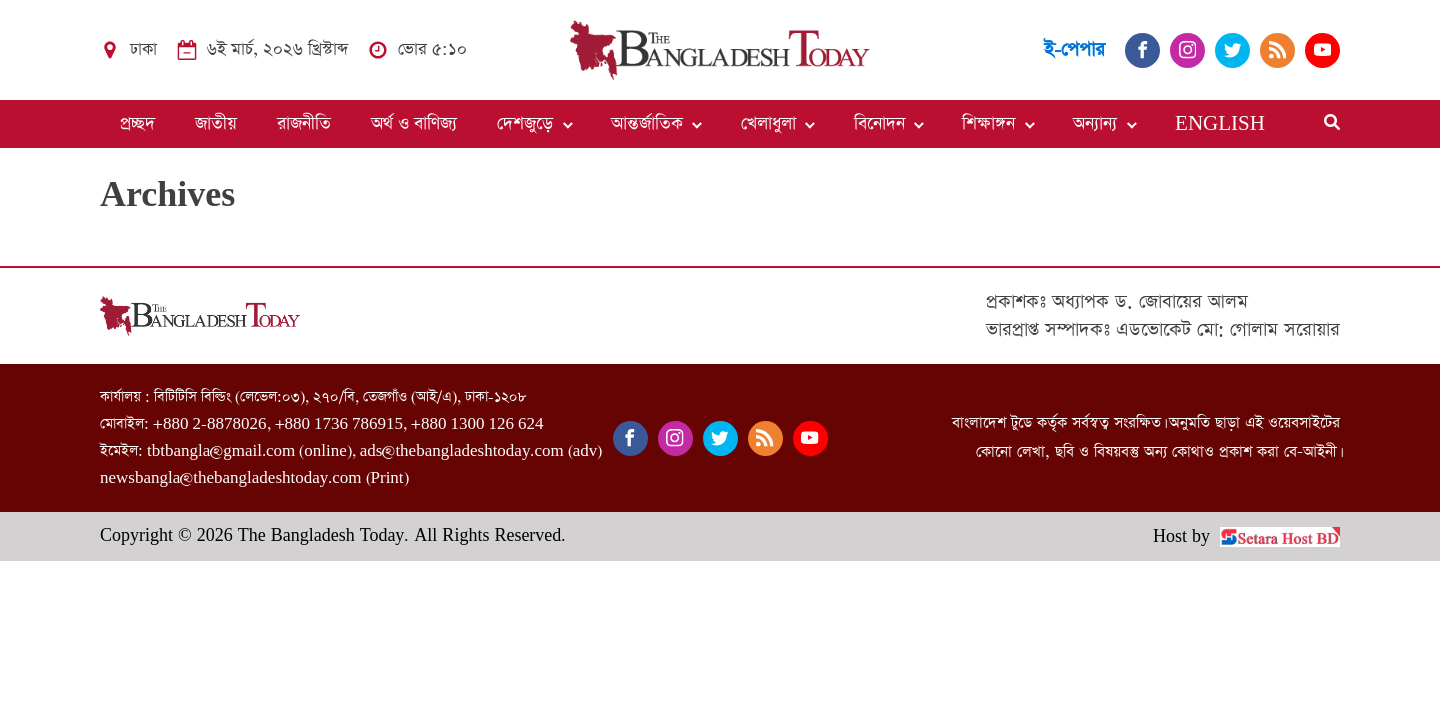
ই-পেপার (1074, 49)
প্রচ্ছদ (137, 124)
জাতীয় (216, 124)
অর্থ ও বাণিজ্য (414, 124)
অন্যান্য (1095, 124)
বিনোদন (879, 124)
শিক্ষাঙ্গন (988, 124)
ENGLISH (1220, 124)
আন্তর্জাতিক (647, 124)
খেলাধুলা (768, 124)
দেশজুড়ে (525, 124)
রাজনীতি (304, 124)
